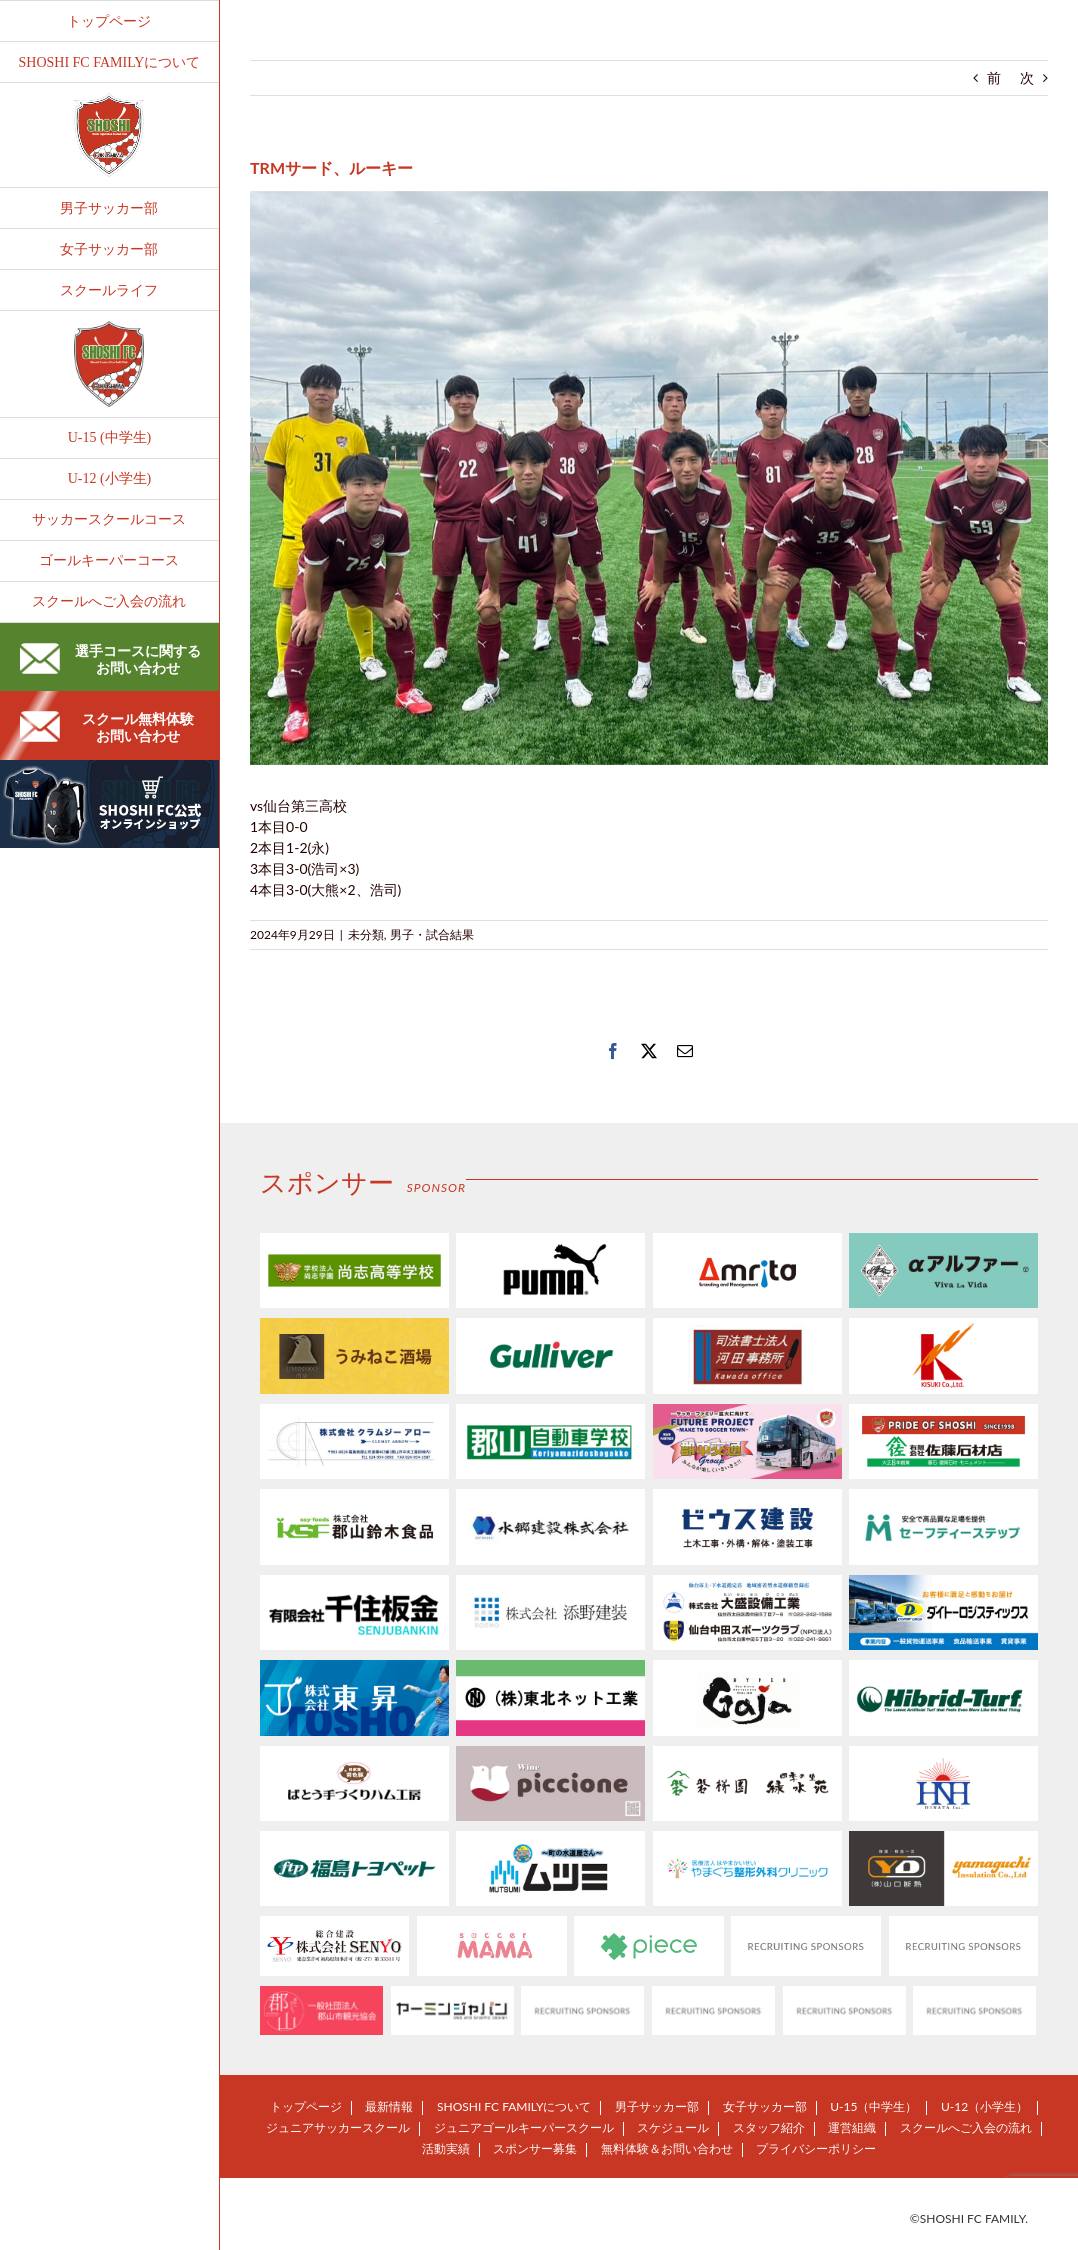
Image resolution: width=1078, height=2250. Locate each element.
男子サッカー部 (657, 2106)
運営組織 (852, 2127)
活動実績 (446, 2148)
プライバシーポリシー (816, 2148)
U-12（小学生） (984, 2106)
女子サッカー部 (765, 2106)
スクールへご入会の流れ (966, 2127)
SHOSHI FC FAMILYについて (514, 2106)
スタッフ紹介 (769, 2127)
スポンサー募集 (535, 2148)
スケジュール (673, 2127)
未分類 (366, 934)
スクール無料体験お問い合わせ (107, 727)
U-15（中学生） (873, 2106)
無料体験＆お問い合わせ (667, 2148)
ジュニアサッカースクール (338, 2127)
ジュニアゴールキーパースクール (524, 2127)
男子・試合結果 (432, 934)
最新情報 (389, 2106)
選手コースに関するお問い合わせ (110, 659)
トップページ (306, 2106)
